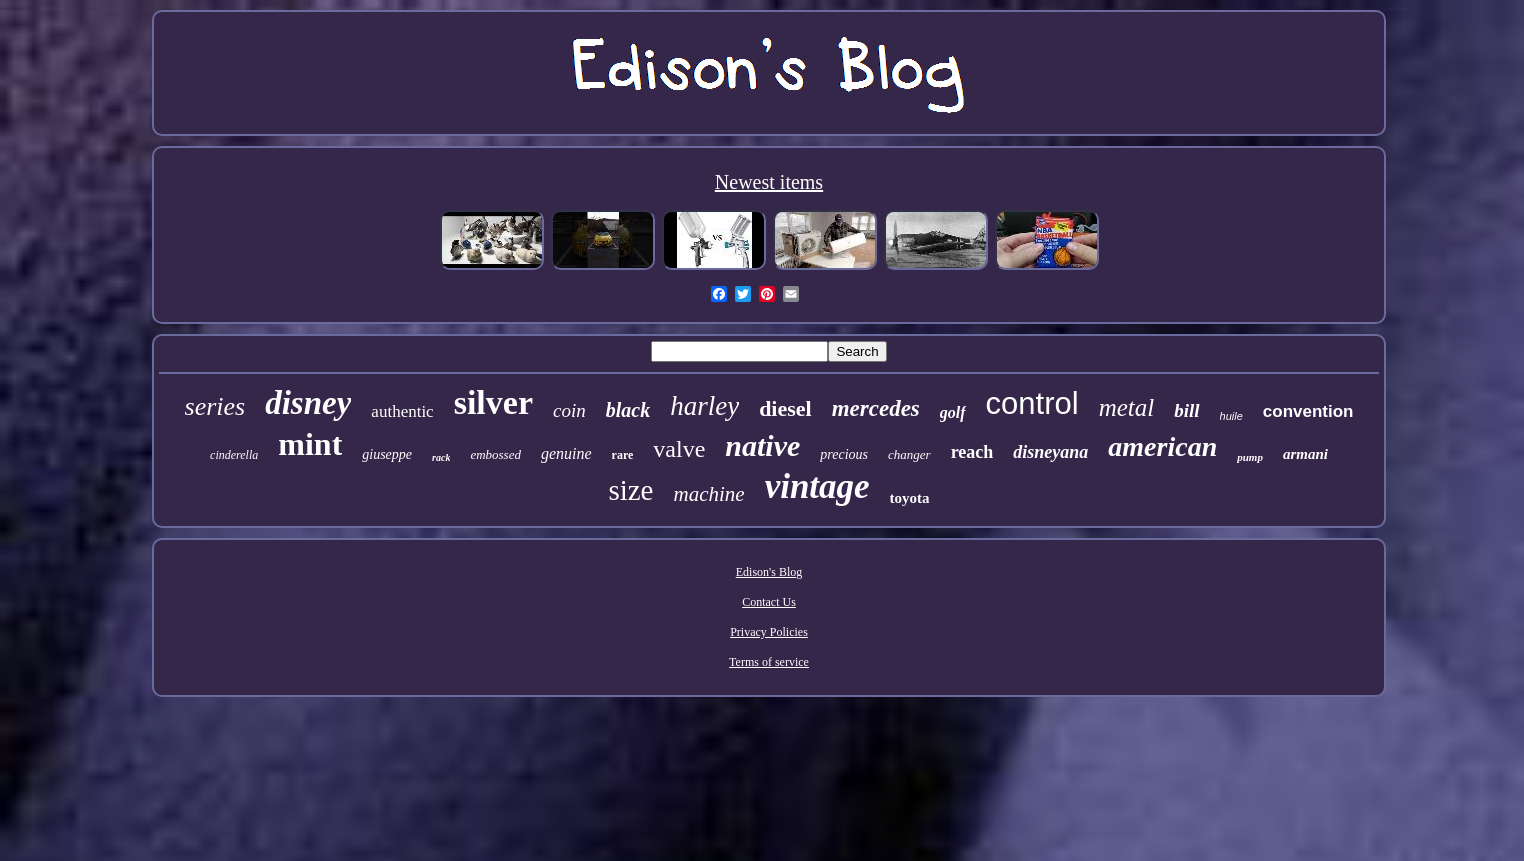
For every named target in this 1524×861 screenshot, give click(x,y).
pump (1250, 457)
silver (493, 402)
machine (708, 494)
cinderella (234, 455)
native (762, 445)
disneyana (1050, 452)
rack (441, 457)
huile (1231, 416)
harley (704, 406)
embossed (495, 454)
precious (844, 454)
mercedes (876, 408)
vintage (817, 486)
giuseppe (387, 454)
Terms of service (769, 662)
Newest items (769, 182)
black (628, 410)
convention (1308, 411)
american (1162, 446)
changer (909, 454)
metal (1127, 407)
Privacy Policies (769, 632)
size (630, 490)
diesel (785, 408)
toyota (910, 498)
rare (623, 455)
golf (953, 412)
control (1032, 403)
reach (972, 452)
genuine (566, 453)
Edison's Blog (769, 572)
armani (1305, 454)
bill (1186, 410)
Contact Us (769, 602)
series (215, 406)
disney (308, 403)
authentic (402, 411)
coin (569, 410)
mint (310, 444)
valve (679, 449)
